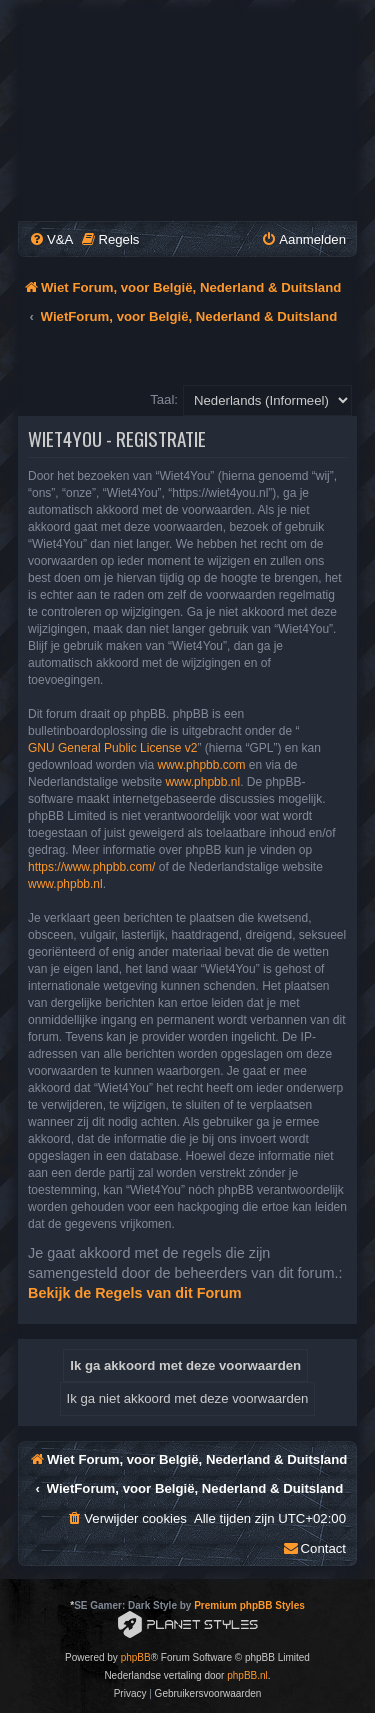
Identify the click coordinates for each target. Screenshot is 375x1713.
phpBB (136, 1657)
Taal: (164, 399)
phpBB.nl (247, 1675)
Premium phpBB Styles (249, 1605)
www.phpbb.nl (202, 782)
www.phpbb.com (201, 765)
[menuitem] (51, 239)
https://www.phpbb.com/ (91, 867)
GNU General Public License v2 (112, 748)
